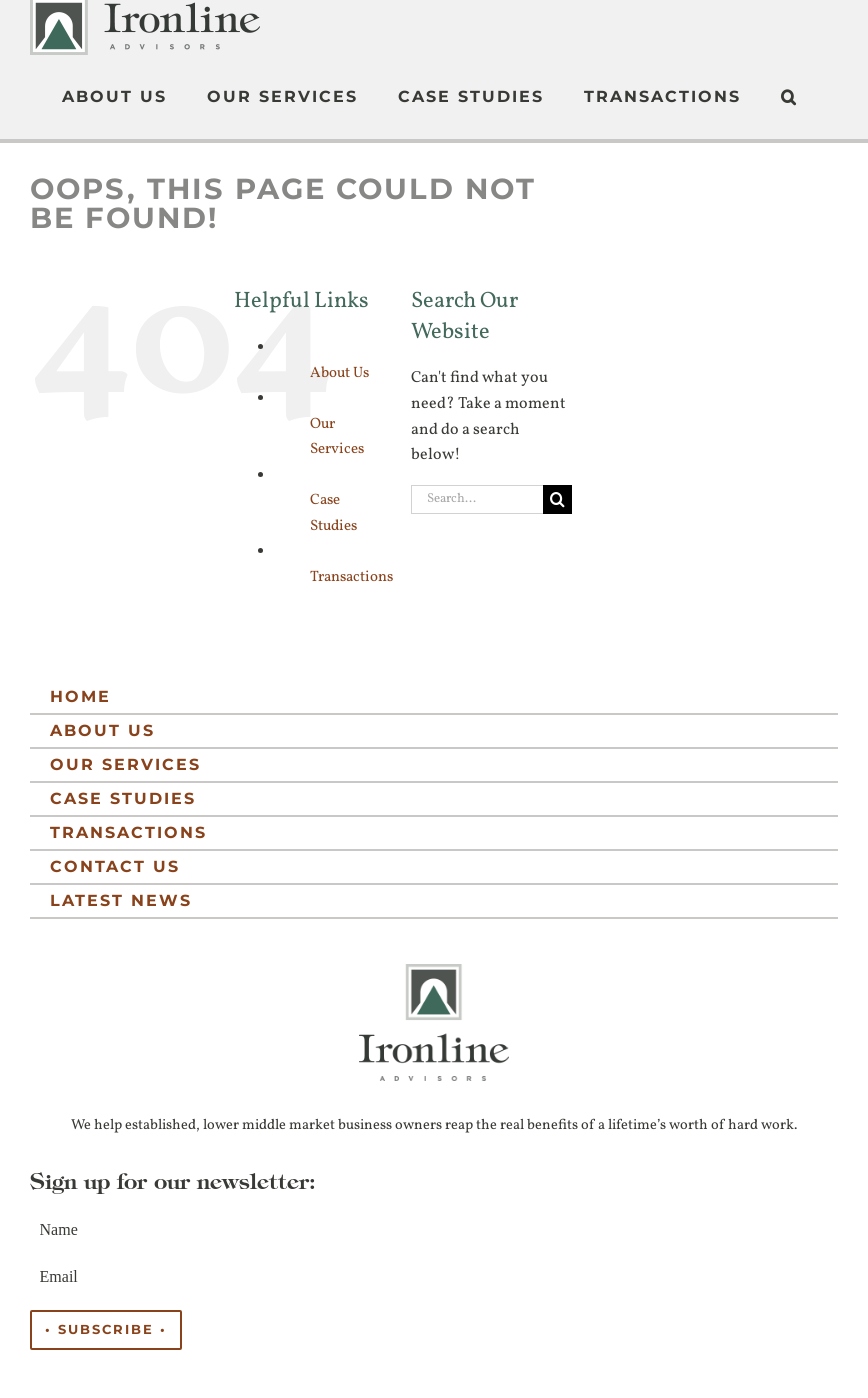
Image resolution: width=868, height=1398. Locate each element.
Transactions (351, 574)
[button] (789, 97)
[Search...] (477, 496)
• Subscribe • (106, 1326)
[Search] (557, 496)
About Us (339, 370)
